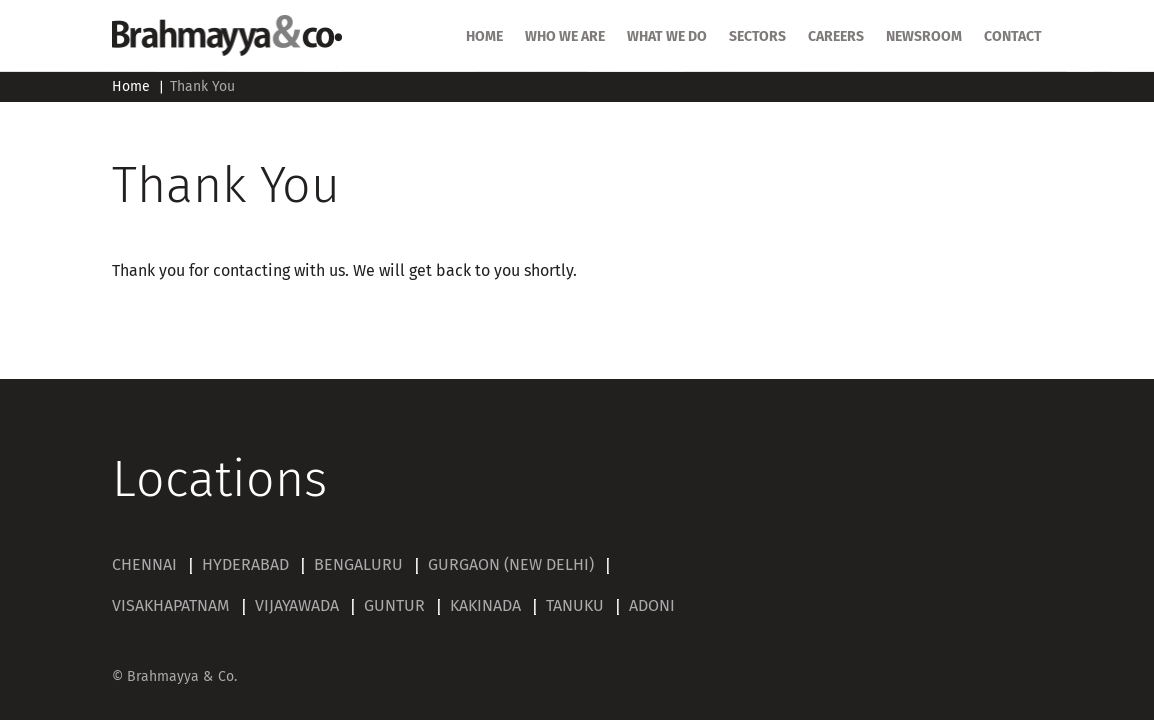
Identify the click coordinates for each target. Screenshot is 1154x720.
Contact (1013, 37)
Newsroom (924, 37)
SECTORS (757, 37)
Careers (836, 37)
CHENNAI (144, 565)
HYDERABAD (245, 565)
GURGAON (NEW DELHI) (511, 565)
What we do (667, 37)
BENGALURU (358, 565)
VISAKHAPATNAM (171, 606)
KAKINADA (485, 606)
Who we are (565, 37)
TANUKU (575, 606)
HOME (484, 37)
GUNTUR (394, 606)
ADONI (652, 606)
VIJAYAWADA (297, 606)
